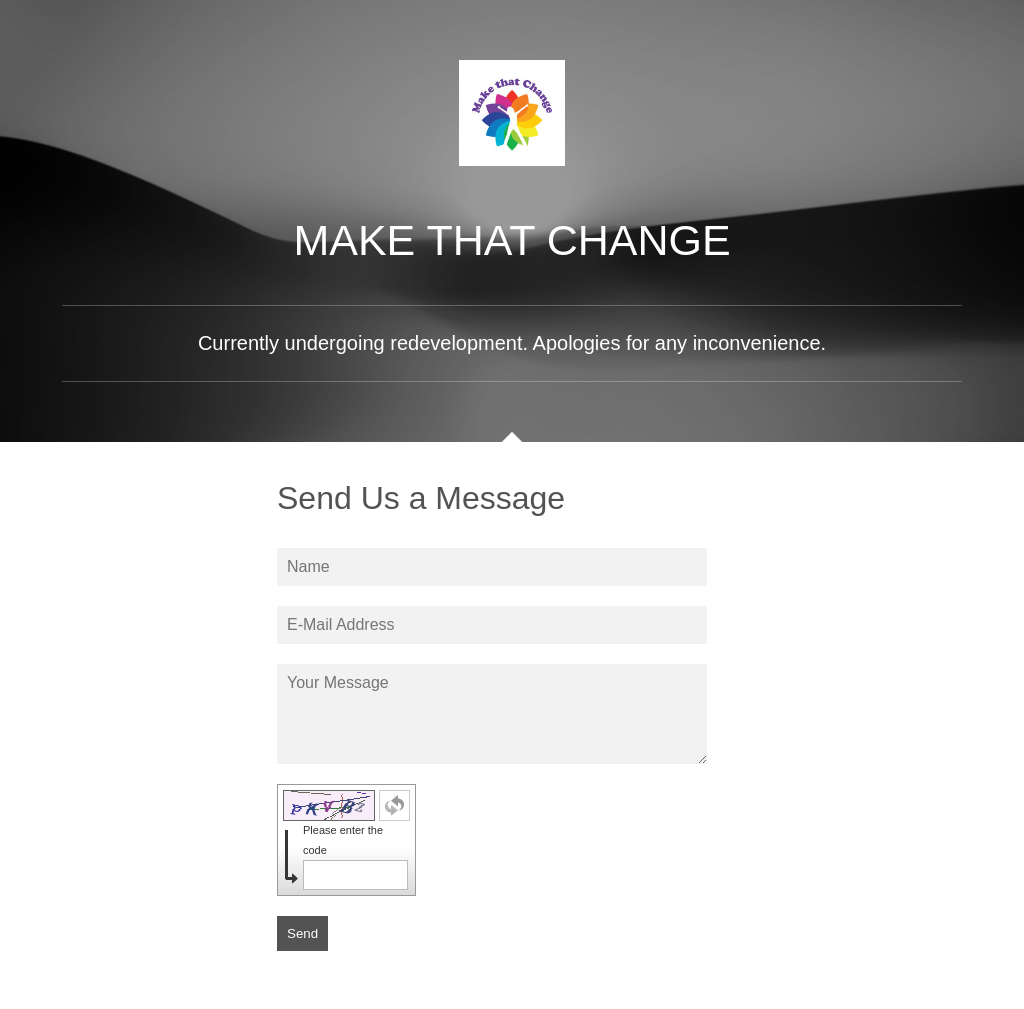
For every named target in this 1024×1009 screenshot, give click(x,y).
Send (302, 933)
